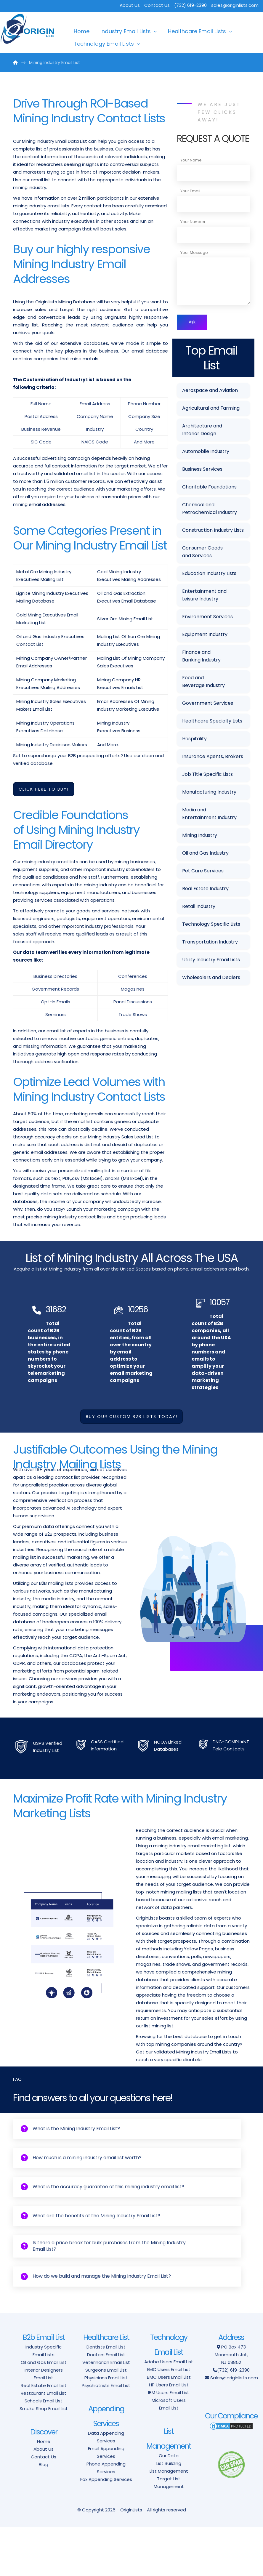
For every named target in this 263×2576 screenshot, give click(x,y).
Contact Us (157, 5)
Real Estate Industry (205, 889)
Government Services (207, 704)
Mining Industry (199, 836)
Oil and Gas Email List (44, 2411)
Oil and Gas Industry (205, 854)
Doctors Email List (106, 2403)
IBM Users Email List (168, 2441)
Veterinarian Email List (106, 2411)
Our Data (169, 2504)
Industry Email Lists (125, 31)
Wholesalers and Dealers (211, 978)
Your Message (194, 252)
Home (82, 31)
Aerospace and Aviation (210, 391)
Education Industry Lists (209, 574)
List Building (168, 2512)
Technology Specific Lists (211, 925)
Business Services (202, 470)
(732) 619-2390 (233, 2419)
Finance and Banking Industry (201, 657)
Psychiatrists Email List (106, 2434)
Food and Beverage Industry (203, 682)
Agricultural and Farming (211, 409)
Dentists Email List (106, 2396)
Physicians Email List (106, 2426)
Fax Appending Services (106, 2528)
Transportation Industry (210, 943)
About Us (130, 5)
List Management (169, 2520)
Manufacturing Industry (209, 793)
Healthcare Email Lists (197, 31)
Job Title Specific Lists (207, 775)
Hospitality (194, 739)
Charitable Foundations (209, 488)
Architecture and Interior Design (202, 431)
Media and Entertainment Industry (209, 815)
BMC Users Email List (169, 2426)
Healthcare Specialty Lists (212, 722)
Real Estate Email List (44, 2434)
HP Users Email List (169, 2434)
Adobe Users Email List (168, 2410)
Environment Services (207, 617)
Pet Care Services (203, 872)
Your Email (190, 191)
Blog (43, 2513)
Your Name (191, 160)
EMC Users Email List (168, 2418)
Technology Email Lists (104, 43)
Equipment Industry (204, 635)
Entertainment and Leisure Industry (204, 596)
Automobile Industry (205, 452)
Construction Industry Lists (213, 531)
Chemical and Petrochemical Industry (209, 509)
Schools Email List (43, 2450)
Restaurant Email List (43, 2442)
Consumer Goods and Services (202, 553)
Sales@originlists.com (234, 2426)
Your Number (193, 222)
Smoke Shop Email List (44, 2457)
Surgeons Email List (106, 2419)
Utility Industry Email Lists (211, 960)
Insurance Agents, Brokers (212, 757)
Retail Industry (198, 907)
